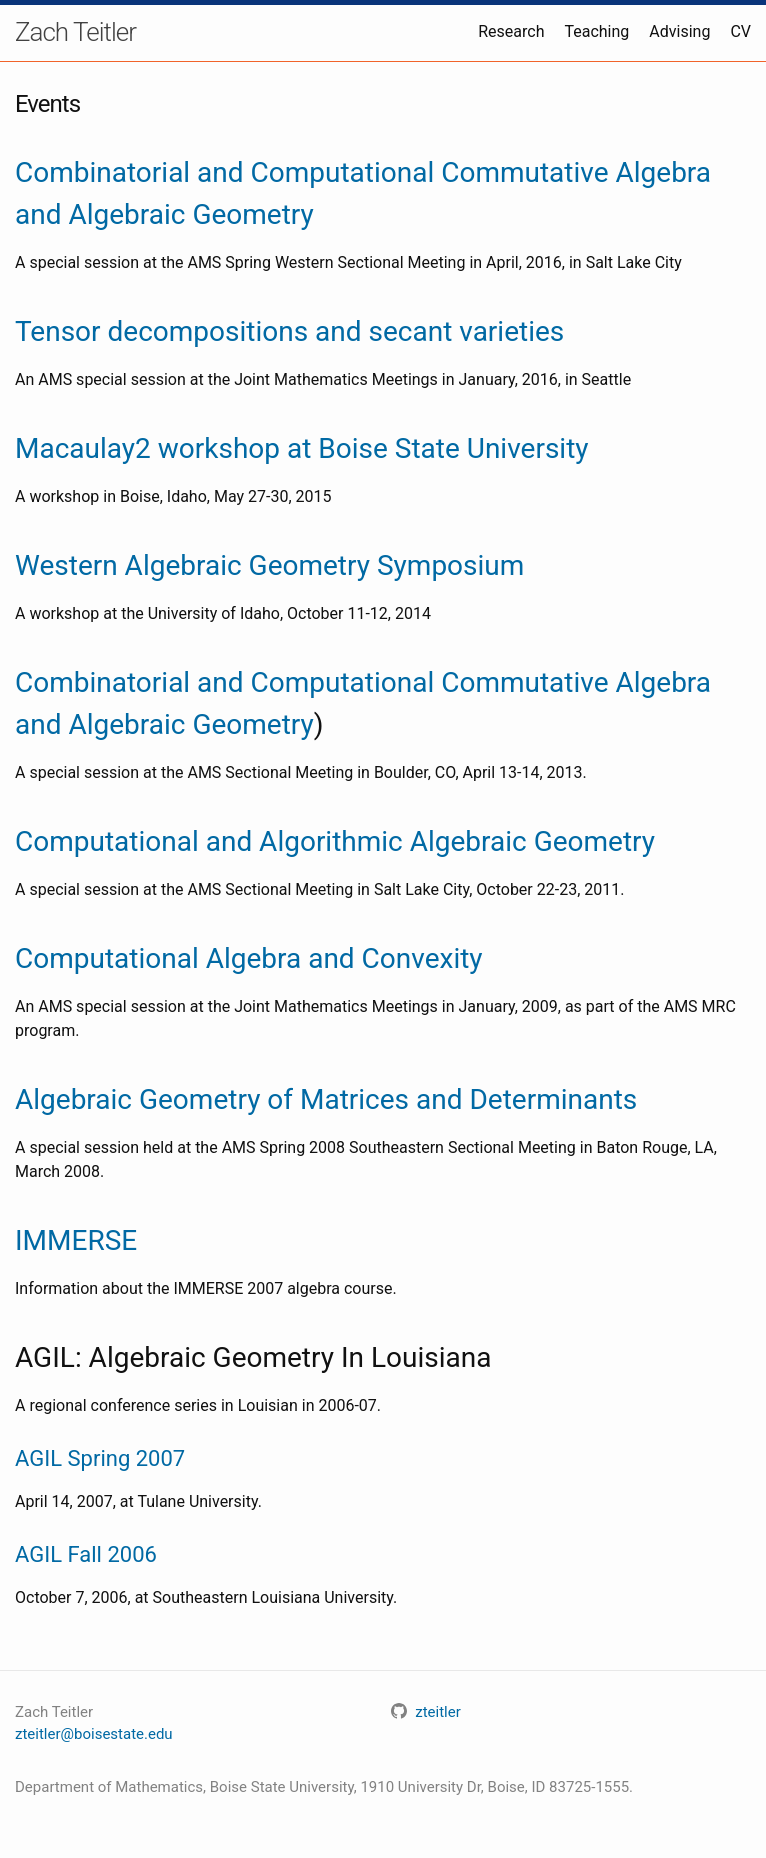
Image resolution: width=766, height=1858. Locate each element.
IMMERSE (76, 1240)
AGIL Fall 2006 (86, 1554)
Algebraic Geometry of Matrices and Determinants (326, 1099)
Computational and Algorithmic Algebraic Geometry (335, 841)
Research (511, 31)
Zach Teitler (75, 32)
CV (740, 31)
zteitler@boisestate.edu (94, 1734)
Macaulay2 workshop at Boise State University (302, 448)
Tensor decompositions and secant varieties (289, 331)
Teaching (596, 31)
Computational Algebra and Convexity (249, 958)
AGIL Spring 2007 (100, 1458)
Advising (679, 31)
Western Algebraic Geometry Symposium (269, 565)
